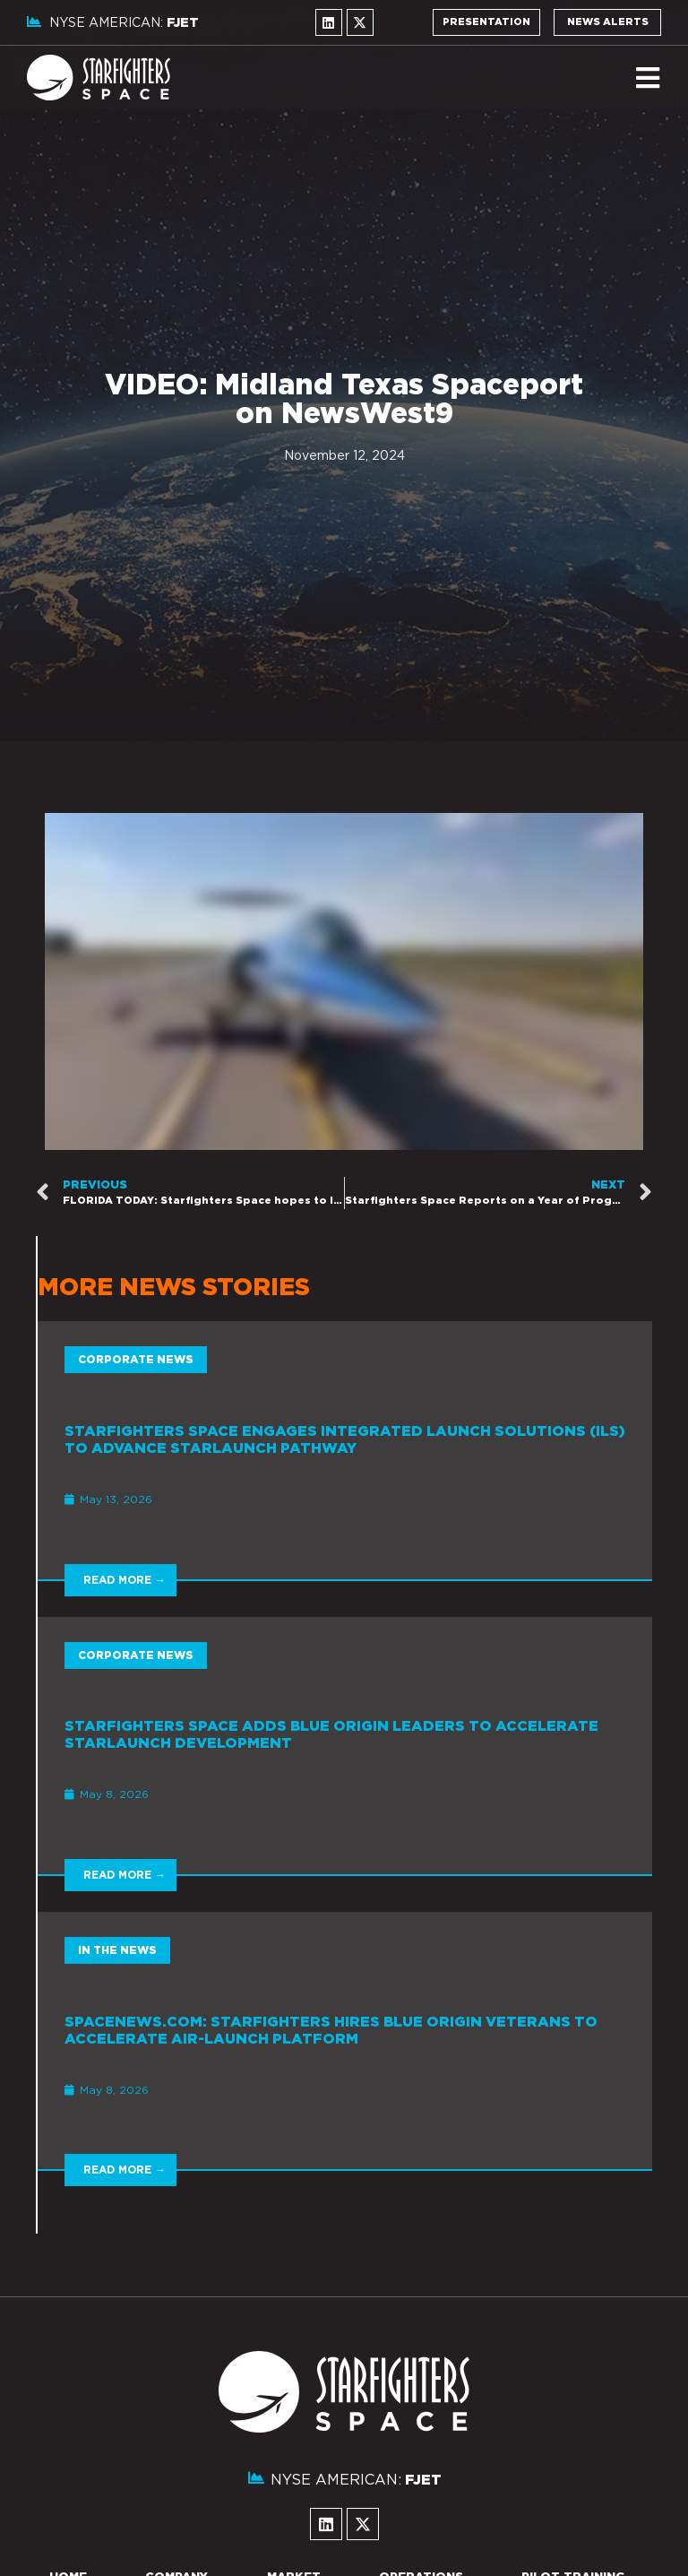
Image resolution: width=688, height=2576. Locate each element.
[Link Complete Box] (345, 1449)
